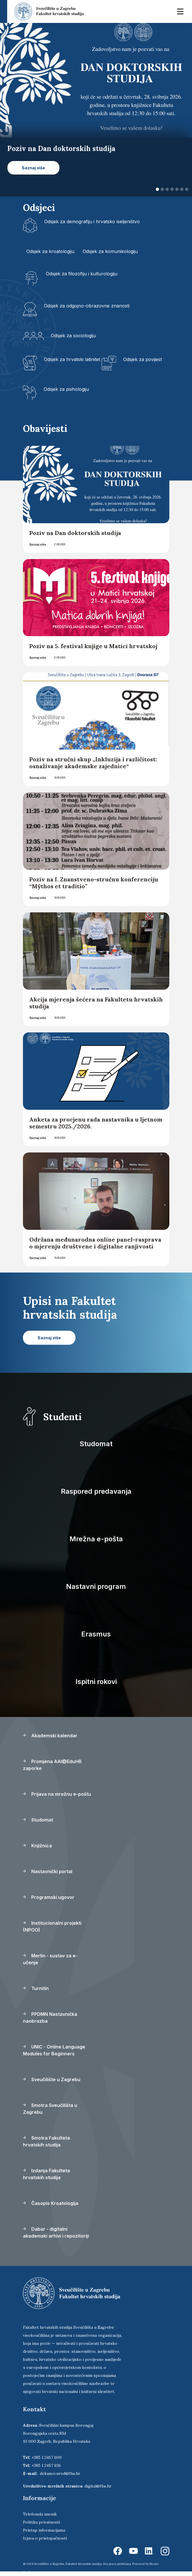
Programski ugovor (48, 1897)
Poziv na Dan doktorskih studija (75, 532)
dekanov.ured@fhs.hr (60, 2473)
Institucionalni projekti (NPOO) (52, 1926)
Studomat (96, 1444)
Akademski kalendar (50, 1735)
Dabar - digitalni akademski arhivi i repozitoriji (56, 2232)
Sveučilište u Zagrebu (51, 2079)
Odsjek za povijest (142, 359)
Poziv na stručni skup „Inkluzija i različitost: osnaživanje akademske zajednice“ (93, 763)
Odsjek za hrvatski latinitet (72, 359)
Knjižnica (37, 1845)
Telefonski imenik (40, 2514)
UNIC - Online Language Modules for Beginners (54, 2050)
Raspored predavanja (96, 1491)
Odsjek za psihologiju (66, 389)
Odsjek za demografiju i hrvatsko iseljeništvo (92, 221)
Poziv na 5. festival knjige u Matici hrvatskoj (93, 646)
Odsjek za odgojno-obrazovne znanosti (86, 306)
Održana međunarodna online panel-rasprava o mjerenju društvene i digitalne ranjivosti (95, 1243)
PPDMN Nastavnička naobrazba (50, 2017)
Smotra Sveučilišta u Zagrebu (50, 2108)
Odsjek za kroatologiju (50, 251)
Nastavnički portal (47, 1871)
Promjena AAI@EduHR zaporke (52, 1764)
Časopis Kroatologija (50, 2203)
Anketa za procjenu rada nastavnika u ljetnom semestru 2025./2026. (95, 1123)
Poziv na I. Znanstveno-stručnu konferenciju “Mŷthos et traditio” (93, 883)
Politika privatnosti (41, 2522)
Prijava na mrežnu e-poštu (57, 1794)
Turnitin (36, 1988)
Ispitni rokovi (96, 1681)
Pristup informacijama (44, 2530)
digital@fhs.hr (98, 2486)
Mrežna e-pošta (96, 1539)
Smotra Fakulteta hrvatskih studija (46, 2141)
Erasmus (96, 1634)
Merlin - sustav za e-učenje (50, 1959)
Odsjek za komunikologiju (110, 251)
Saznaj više (37, 544)
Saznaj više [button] (33, 167)
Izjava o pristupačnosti (45, 2538)
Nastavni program (96, 1586)
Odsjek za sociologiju (73, 335)
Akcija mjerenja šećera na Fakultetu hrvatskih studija (96, 1003)
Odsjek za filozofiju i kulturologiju (81, 274)
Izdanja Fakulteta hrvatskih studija (46, 2174)
